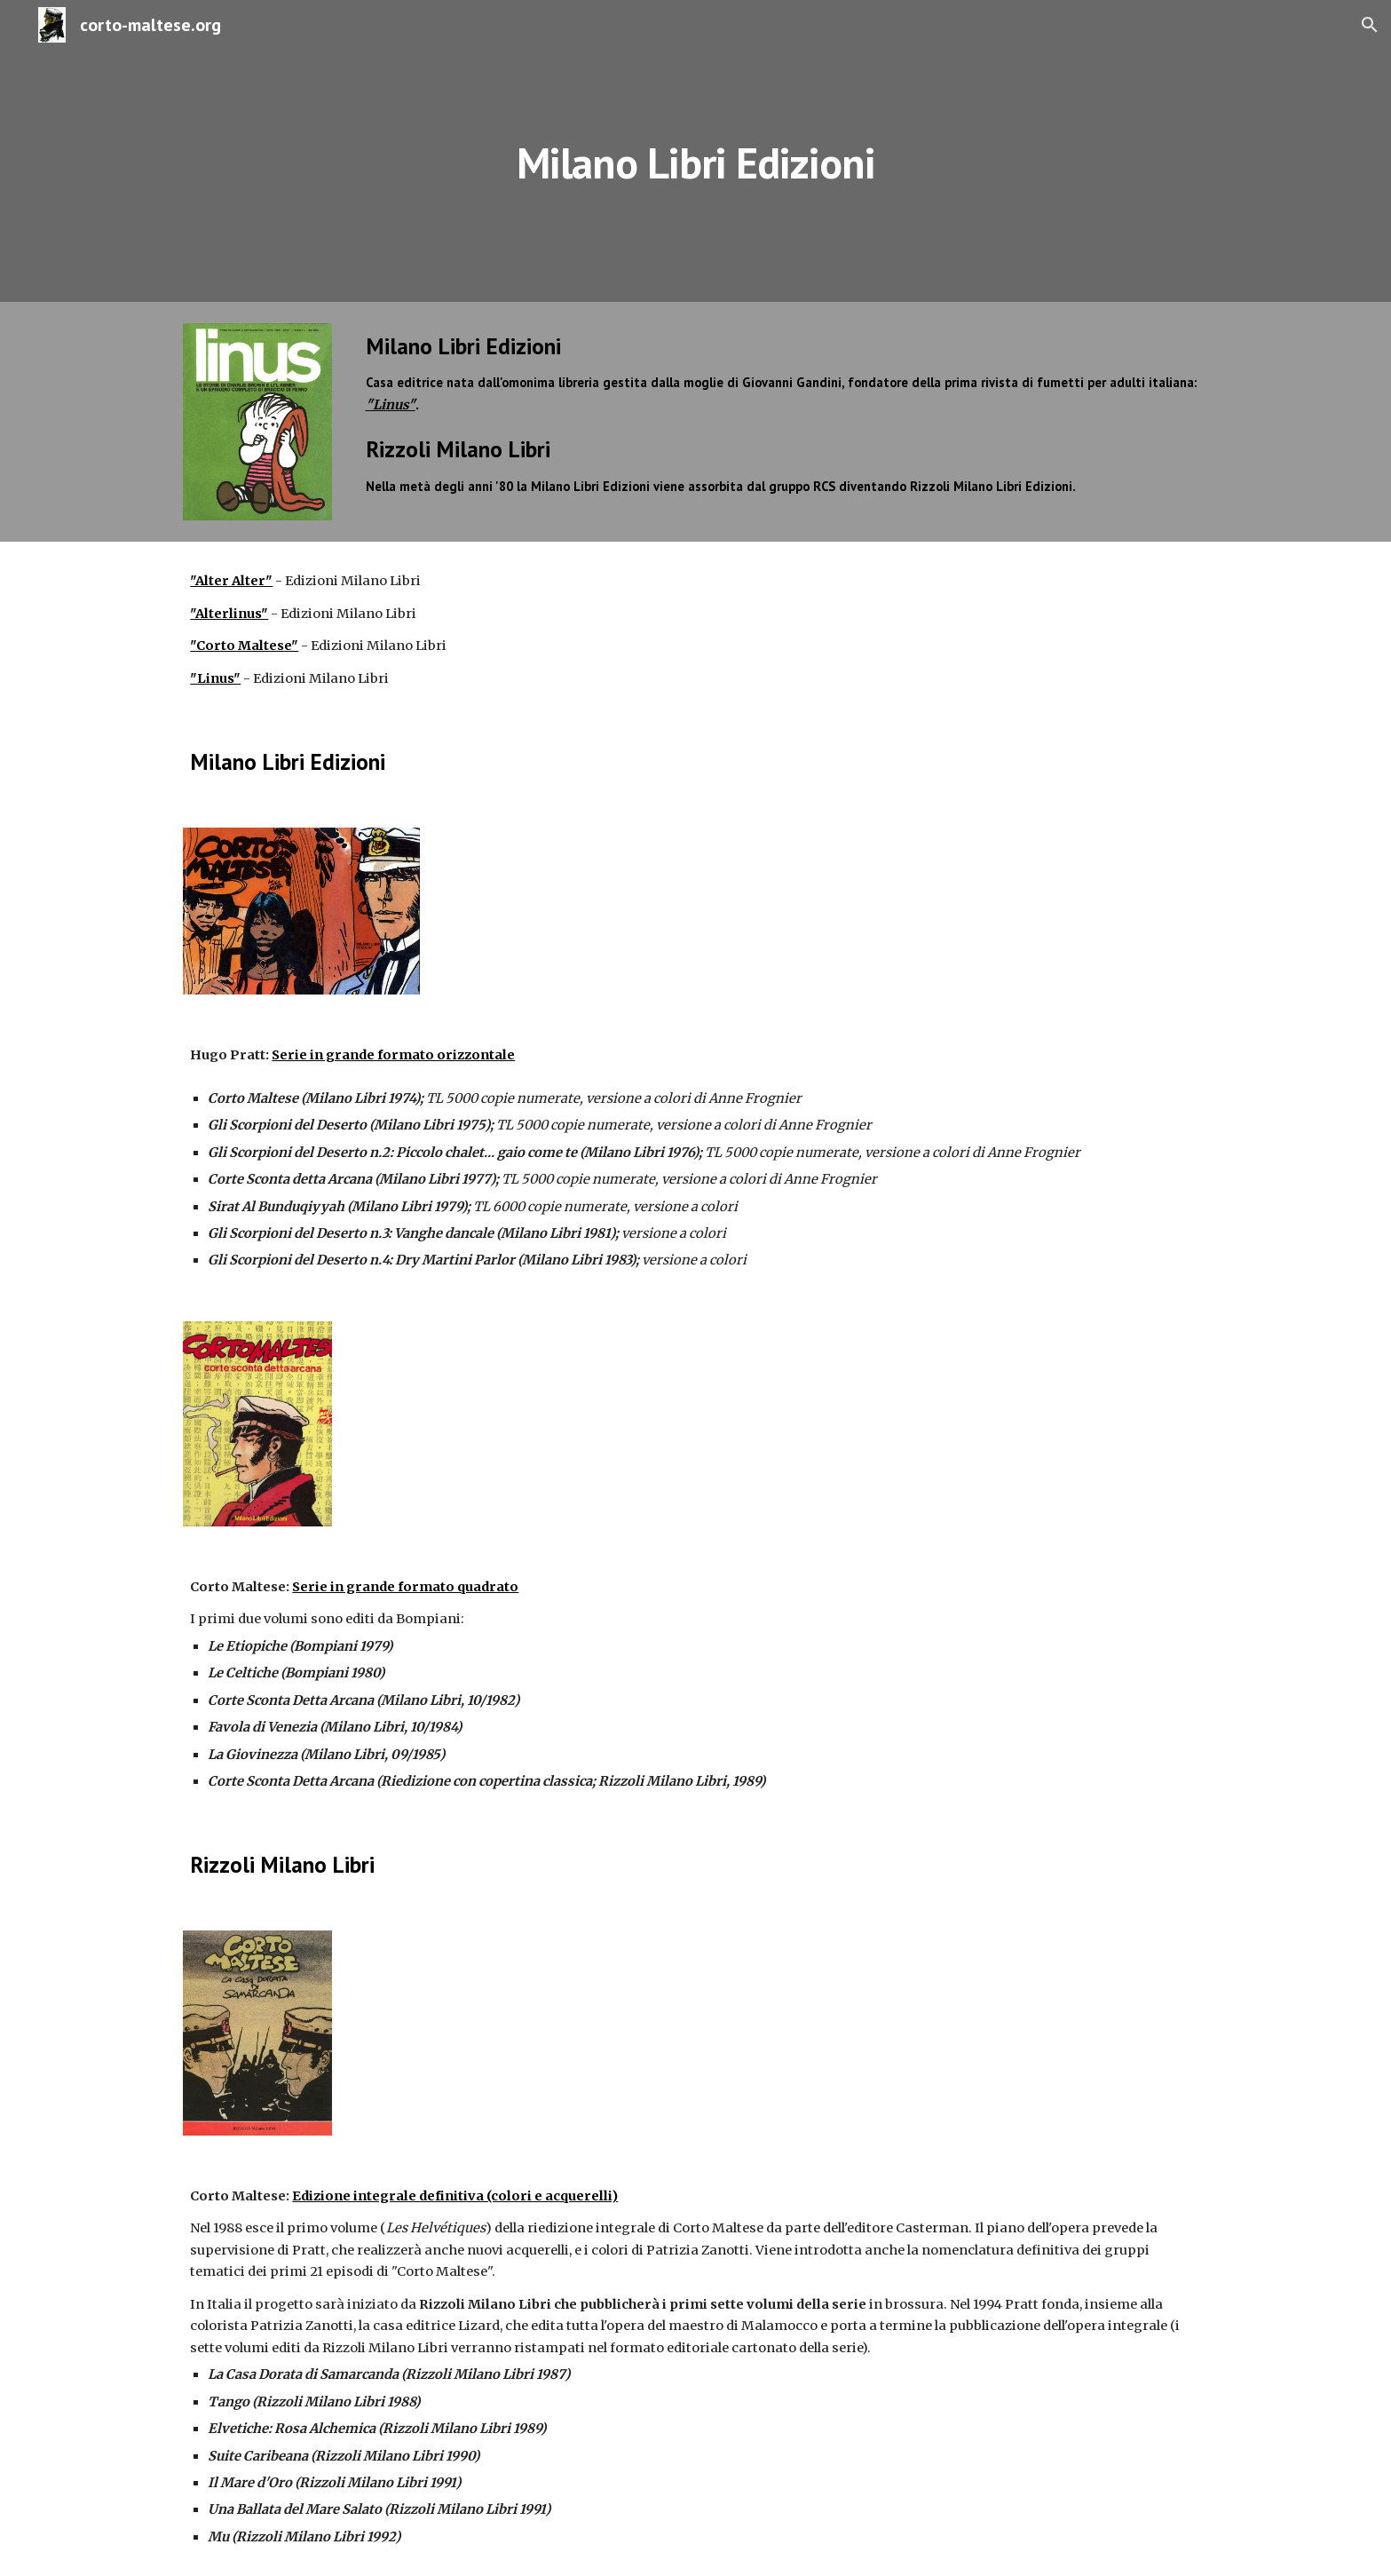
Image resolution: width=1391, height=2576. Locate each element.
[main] (695, 150)
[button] (1369, 25)
